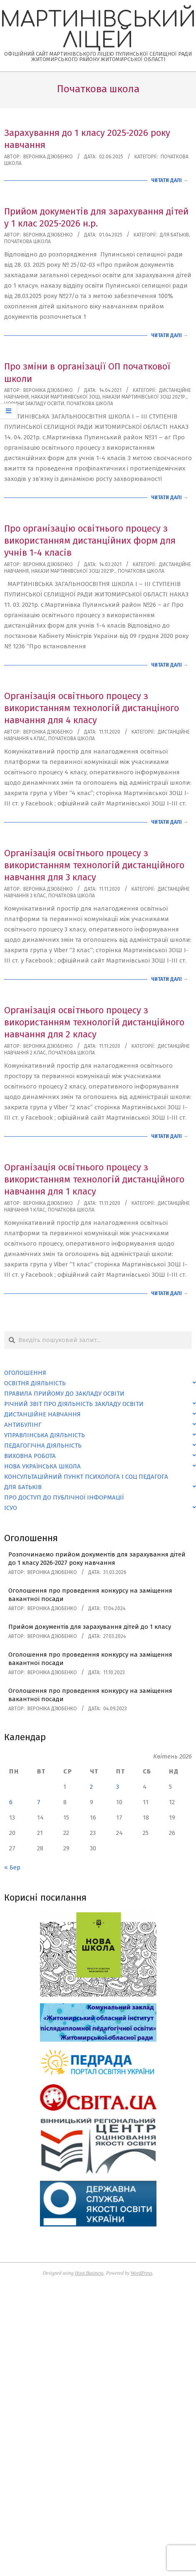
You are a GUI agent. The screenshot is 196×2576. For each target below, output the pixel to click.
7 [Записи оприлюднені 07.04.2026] (38, 1802)
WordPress (141, 2273)
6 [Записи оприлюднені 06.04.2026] (10, 1802)
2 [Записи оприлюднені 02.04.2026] (91, 1786)
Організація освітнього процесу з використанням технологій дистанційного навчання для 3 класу (94, 865)
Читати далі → (169, 180)
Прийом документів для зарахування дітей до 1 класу (89, 1626)
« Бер (12, 1867)
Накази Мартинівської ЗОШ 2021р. (144, 397)
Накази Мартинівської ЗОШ (65, 397)
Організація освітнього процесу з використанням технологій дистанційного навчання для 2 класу (94, 1022)
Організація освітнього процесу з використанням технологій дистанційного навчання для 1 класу (94, 1179)
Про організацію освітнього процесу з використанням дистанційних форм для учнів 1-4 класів (90, 541)
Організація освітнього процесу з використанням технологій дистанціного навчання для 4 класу (91, 708)
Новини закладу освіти (34, 403)
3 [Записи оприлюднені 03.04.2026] (117, 1786)
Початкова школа (27, 241)
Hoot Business (89, 2273)
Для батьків (174, 235)
